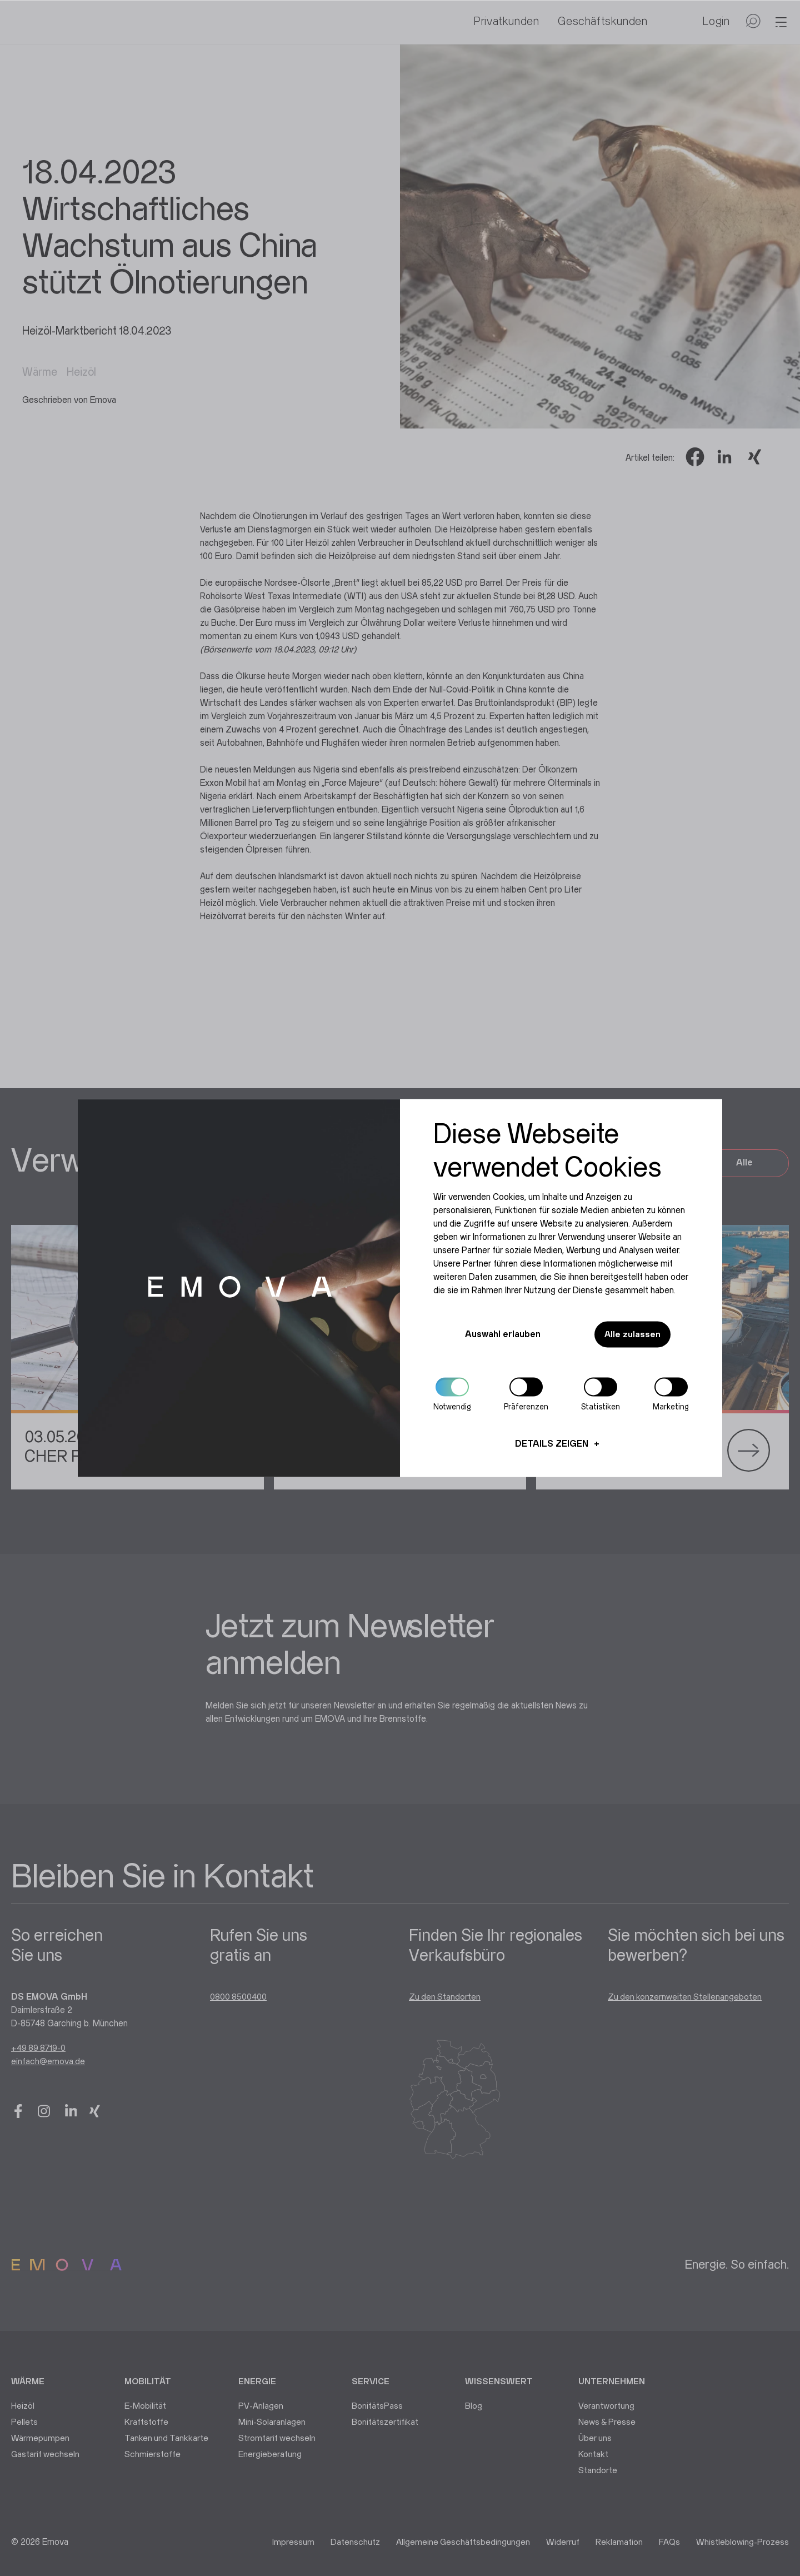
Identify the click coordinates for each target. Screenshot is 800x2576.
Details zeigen (551, 1445)
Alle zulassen (630, 1335)
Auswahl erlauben (499, 1335)
